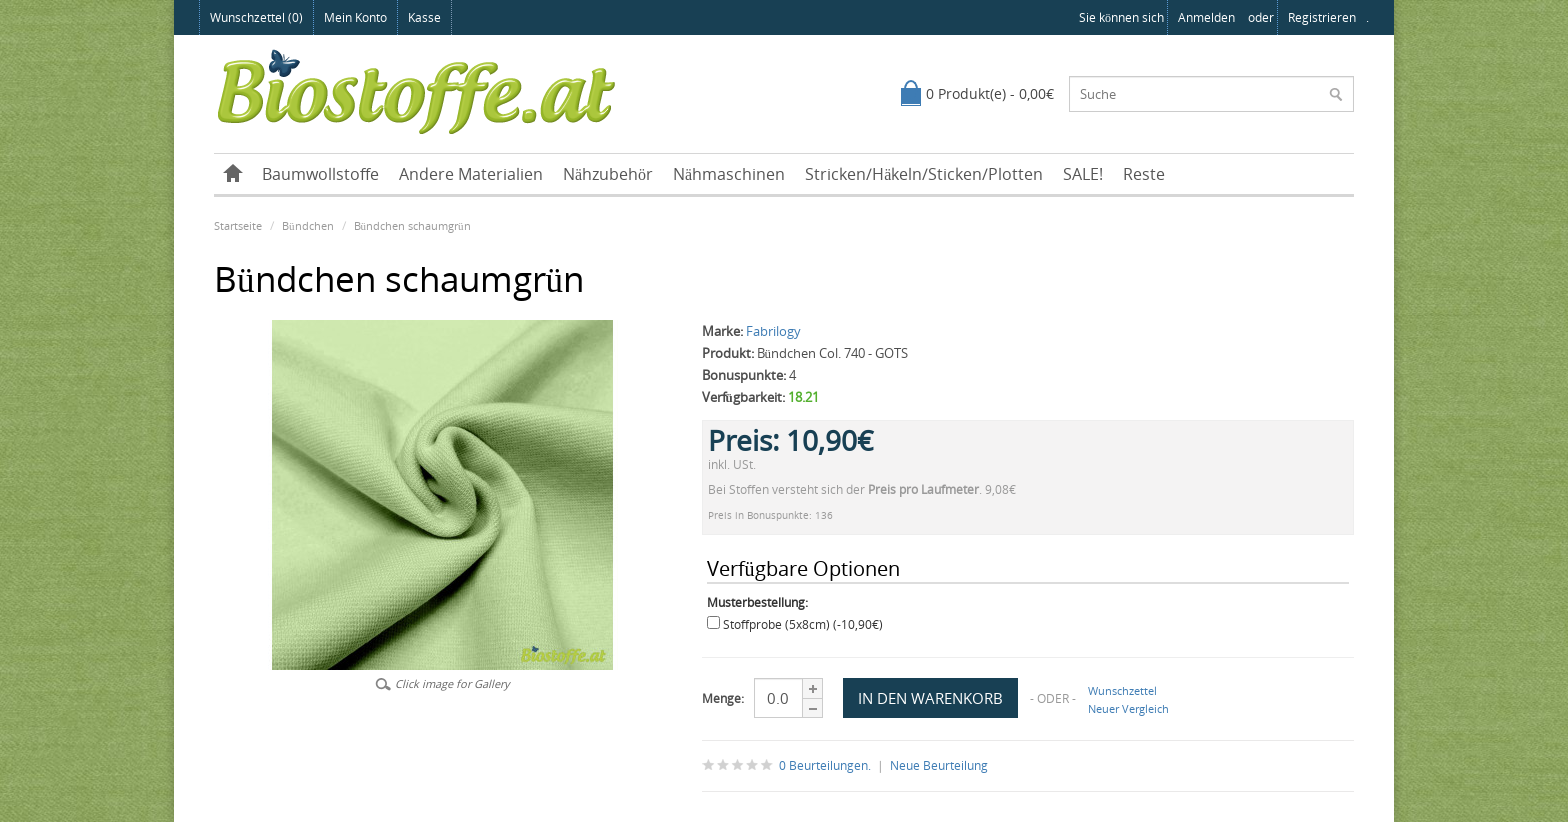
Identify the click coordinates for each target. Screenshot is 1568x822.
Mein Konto (355, 17)
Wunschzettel (1122, 690)
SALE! (1083, 174)
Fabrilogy (773, 331)
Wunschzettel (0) (256, 17)
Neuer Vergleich (1128, 708)
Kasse (424, 17)
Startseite (238, 225)
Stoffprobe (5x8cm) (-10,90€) (803, 624)
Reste (1144, 174)
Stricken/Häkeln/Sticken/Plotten (924, 174)
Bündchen (308, 225)
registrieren (1322, 17)
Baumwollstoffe (320, 174)
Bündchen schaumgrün (412, 225)
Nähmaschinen (729, 174)
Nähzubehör (608, 174)
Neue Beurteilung (939, 765)
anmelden (1206, 17)
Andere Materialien (471, 174)
